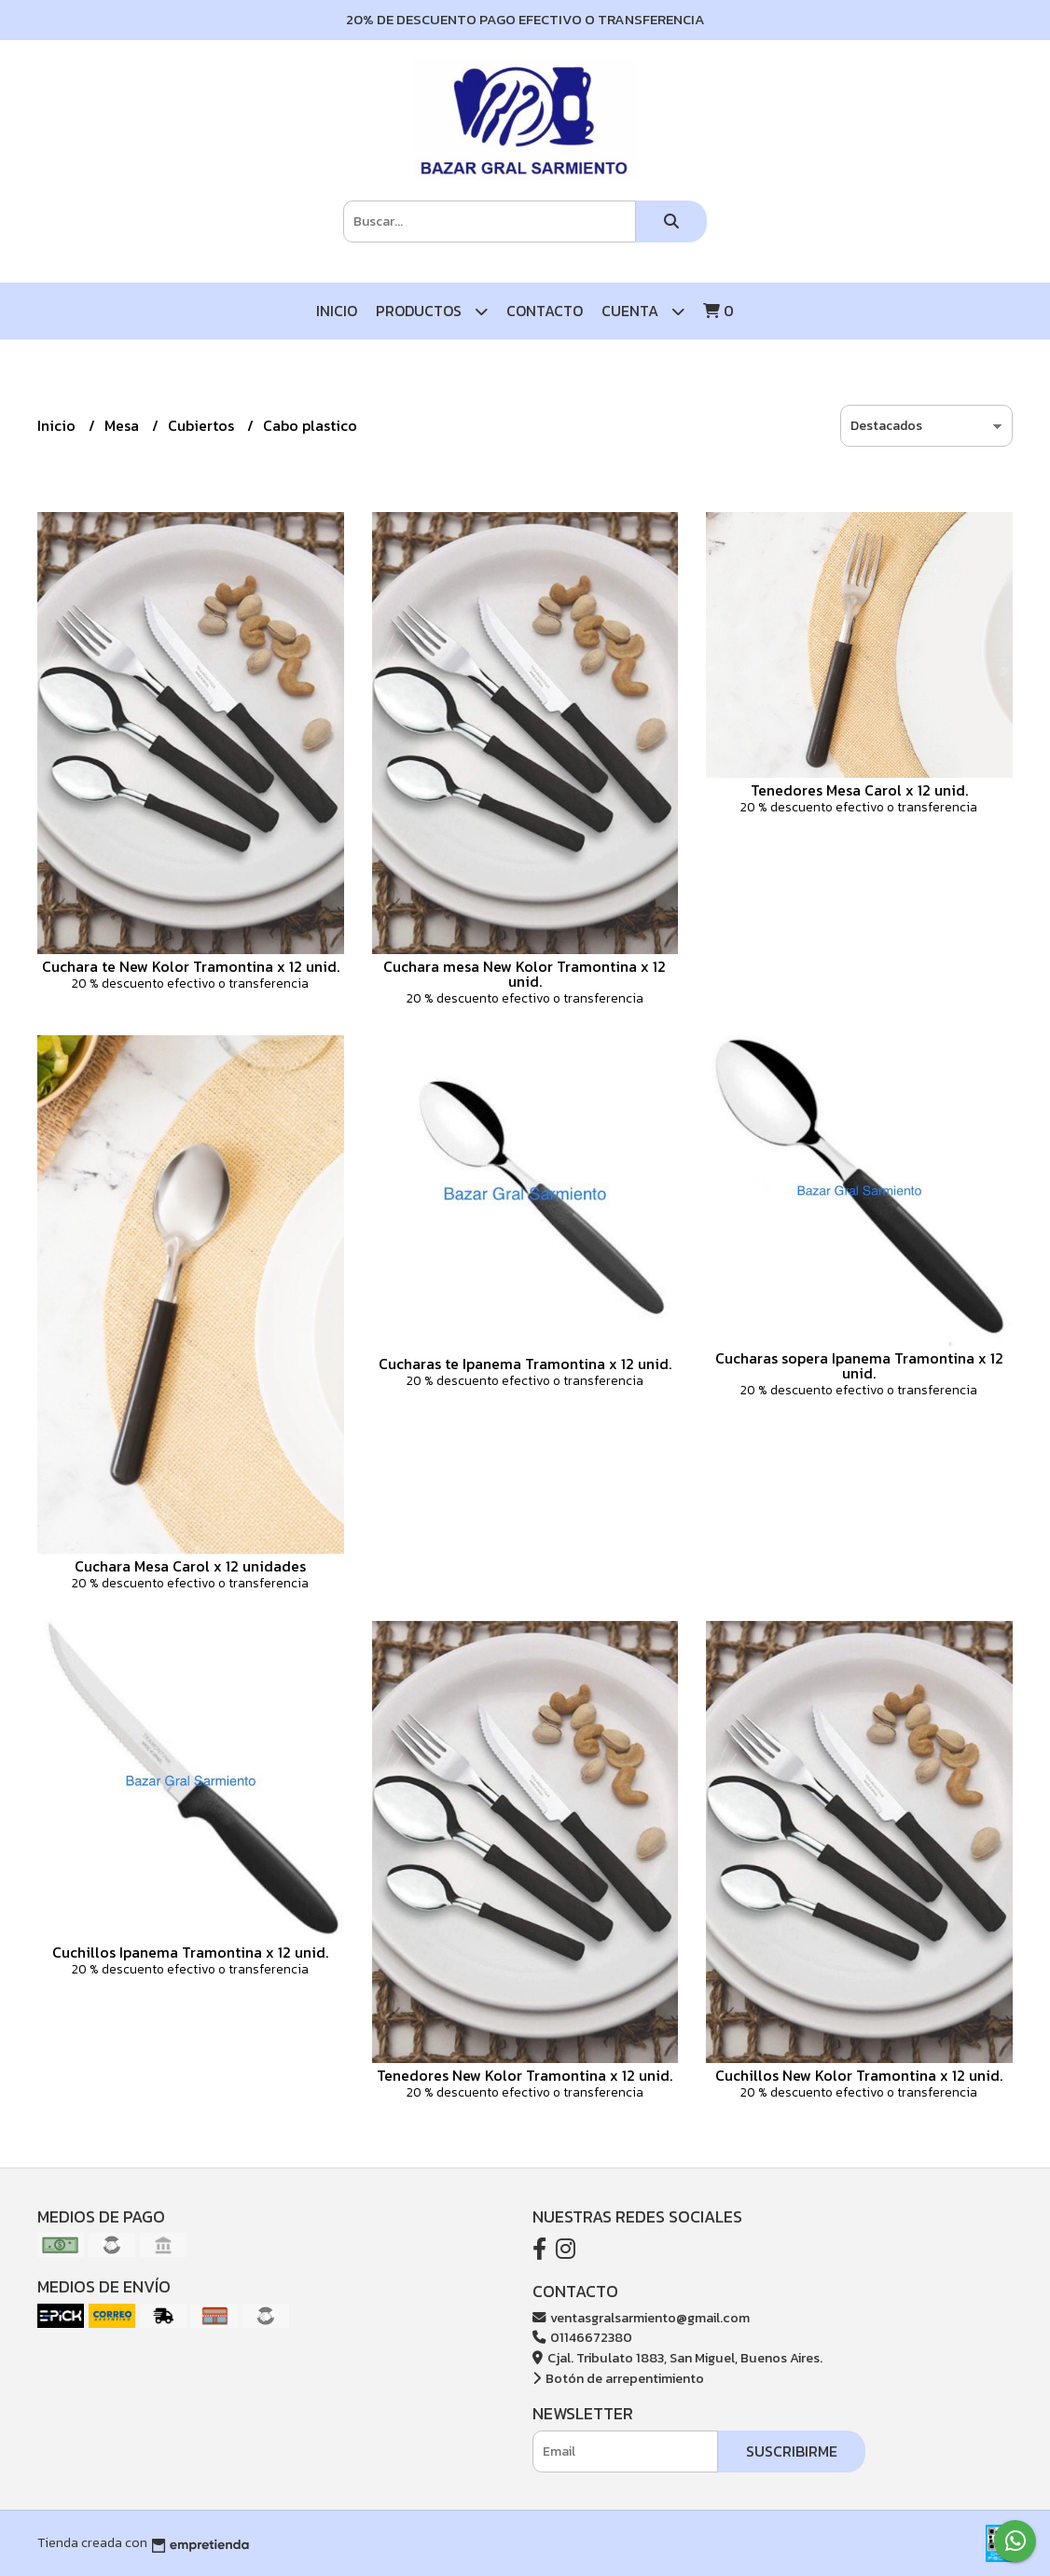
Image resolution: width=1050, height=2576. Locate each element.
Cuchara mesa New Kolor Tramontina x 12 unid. (524, 973)
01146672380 (582, 2337)
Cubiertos (203, 425)
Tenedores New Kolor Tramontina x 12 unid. (524, 2075)
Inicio (336, 310)
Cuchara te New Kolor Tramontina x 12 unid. (190, 966)
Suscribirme (791, 2451)
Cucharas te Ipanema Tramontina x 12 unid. (525, 1363)
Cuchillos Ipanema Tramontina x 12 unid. (190, 1952)
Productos (432, 311)
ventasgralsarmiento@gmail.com (641, 2317)
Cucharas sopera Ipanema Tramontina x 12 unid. (859, 1365)
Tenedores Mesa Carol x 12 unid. (859, 790)
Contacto (544, 310)
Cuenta (642, 311)
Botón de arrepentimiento (618, 2378)
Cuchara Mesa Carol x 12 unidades (190, 1566)
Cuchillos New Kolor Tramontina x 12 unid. (858, 2075)
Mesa (123, 425)
